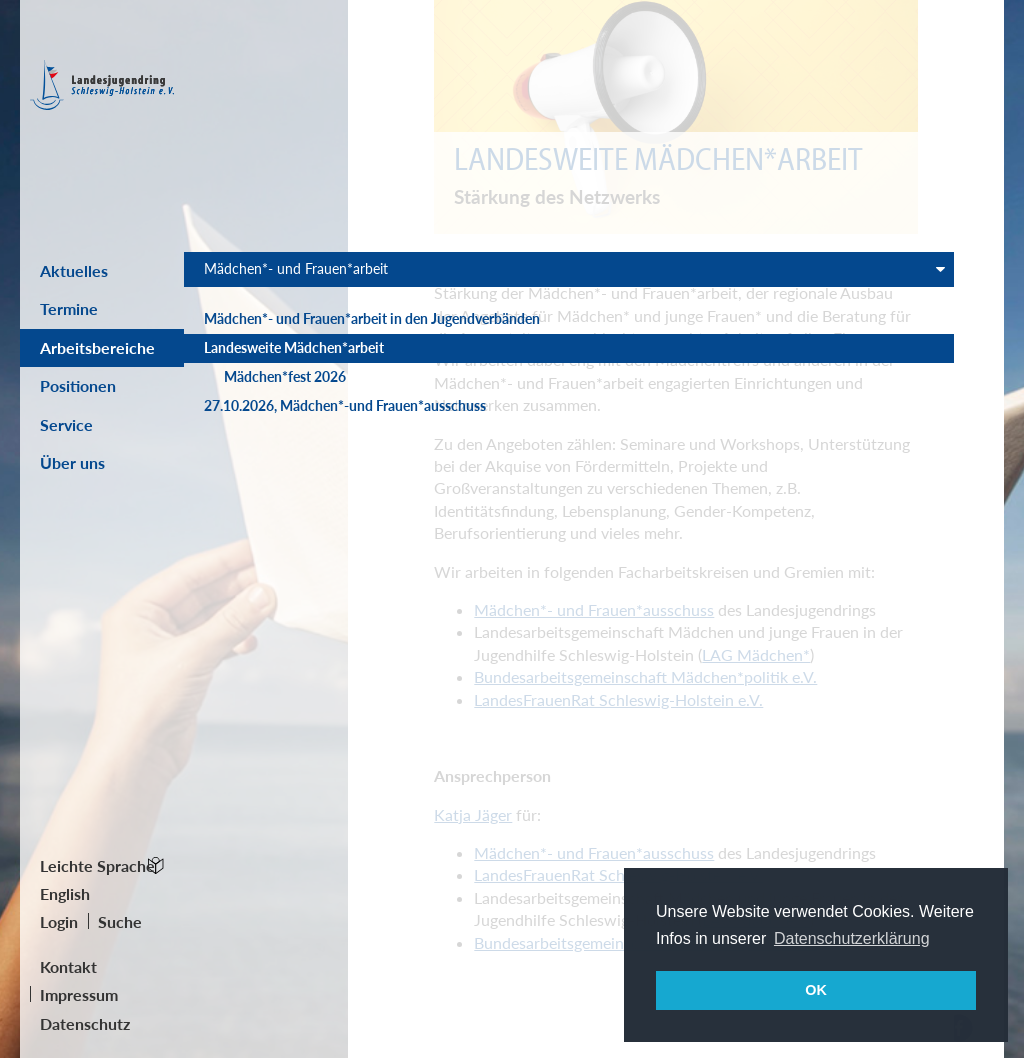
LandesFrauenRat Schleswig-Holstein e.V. (618, 699)
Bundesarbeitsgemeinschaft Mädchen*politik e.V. (645, 676)
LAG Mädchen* (756, 654)
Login (59, 921)
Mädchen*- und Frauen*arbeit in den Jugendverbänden (266, 357)
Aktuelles (74, 270)
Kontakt (68, 966)
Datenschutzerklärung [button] (852, 938)
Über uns (72, 462)
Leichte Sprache (97, 865)
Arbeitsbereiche (97, 347)
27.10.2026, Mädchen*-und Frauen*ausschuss (259, 520)
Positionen (78, 385)
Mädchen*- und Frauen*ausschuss (594, 609)
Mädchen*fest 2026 (267, 462)
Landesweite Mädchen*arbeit (254, 414)
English (65, 893)
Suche (120, 921)
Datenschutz (85, 1023)
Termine (69, 308)
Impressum (79, 994)
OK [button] (816, 990)
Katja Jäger (473, 814)
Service (66, 424)
